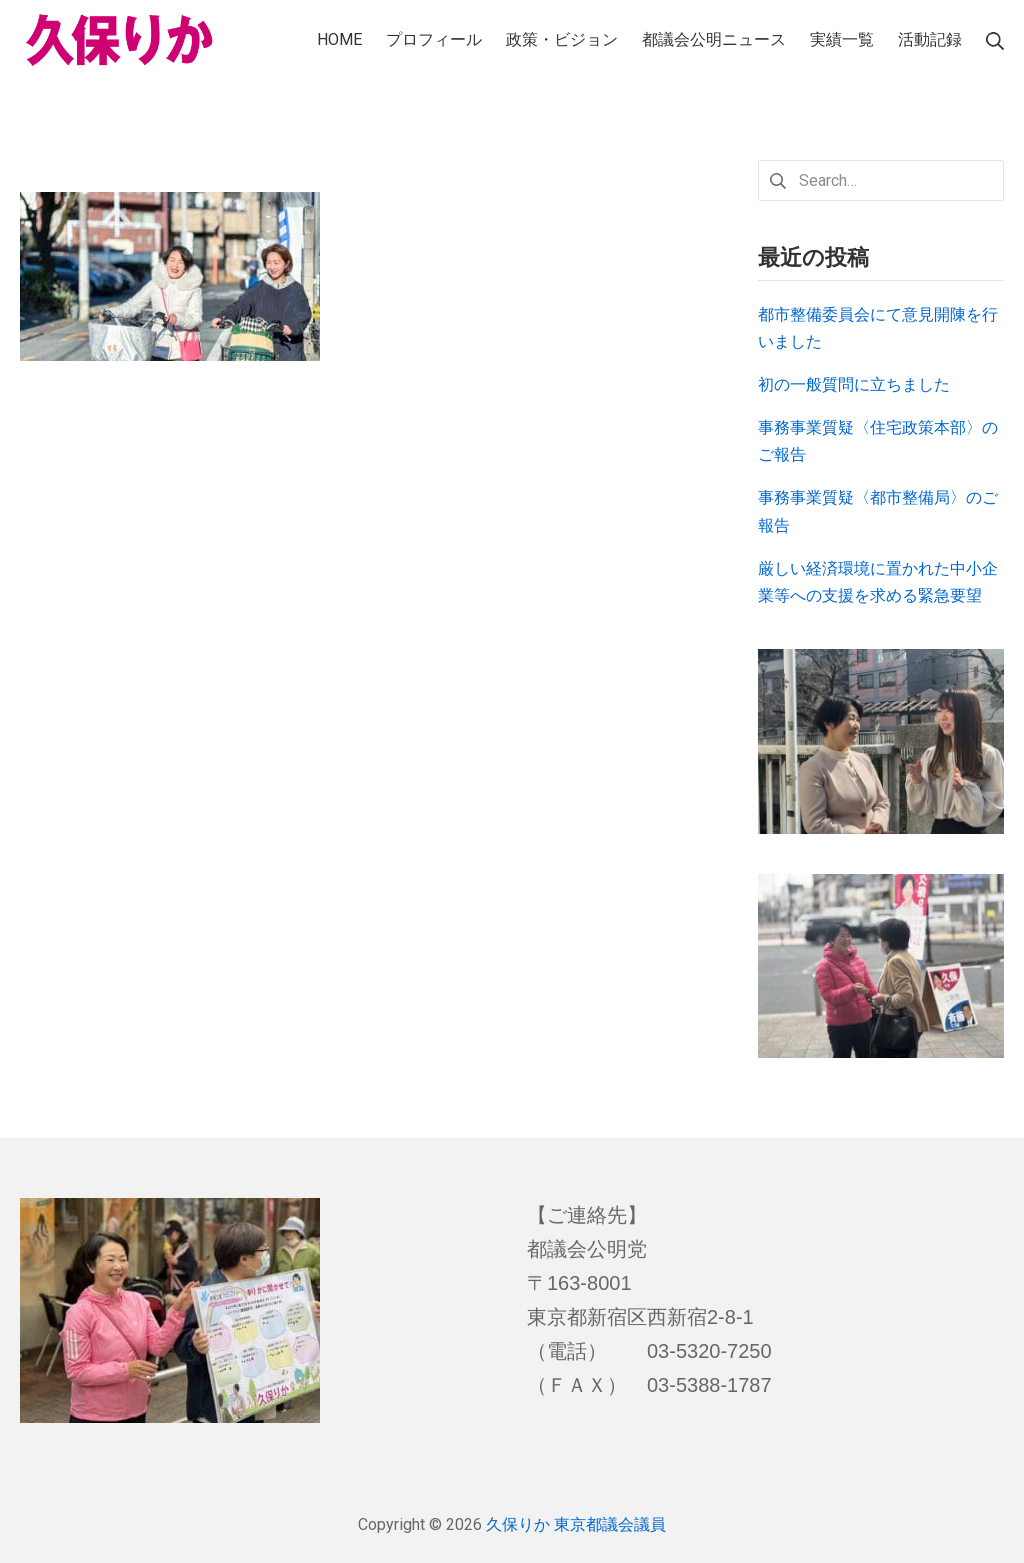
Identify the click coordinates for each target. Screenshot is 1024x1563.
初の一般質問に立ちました (854, 384)
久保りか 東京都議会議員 (576, 1524)
